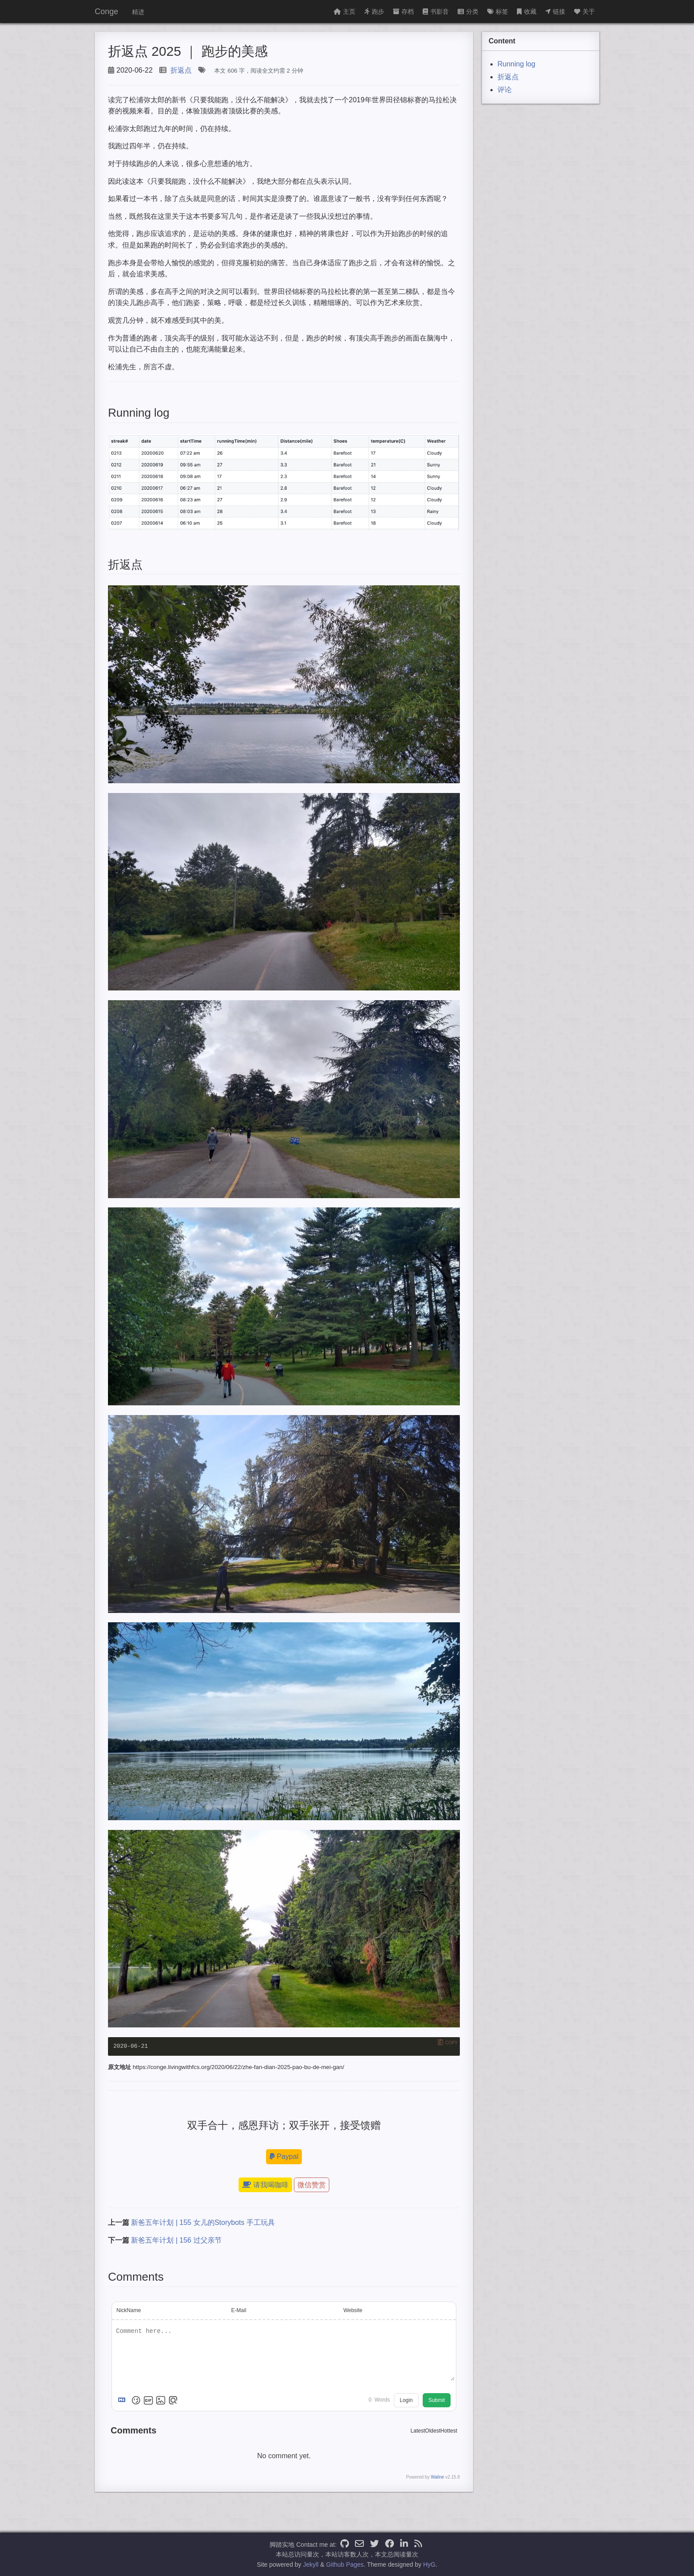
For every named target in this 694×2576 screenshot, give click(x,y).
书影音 (436, 11)
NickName (128, 2310)
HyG (429, 2564)
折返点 (181, 70)
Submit (436, 2400)
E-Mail (238, 2310)
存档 (403, 11)
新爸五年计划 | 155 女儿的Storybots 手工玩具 (202, 2222)
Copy (451, 2042)
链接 (555, 11)
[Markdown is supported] (123, 2400)
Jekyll (311, 2564)
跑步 (374, 11)
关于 (584, 11)
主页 (344, 11)
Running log (516, 64)
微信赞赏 (311, 2185)
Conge (106, 11)
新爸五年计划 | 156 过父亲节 (176, 2240)
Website (352, 2310)
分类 (468, 11)
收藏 (526, 11)
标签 (497, 11)
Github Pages (345, 2564)
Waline (437, 2477)
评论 (504, 89)
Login (406, 2400)
